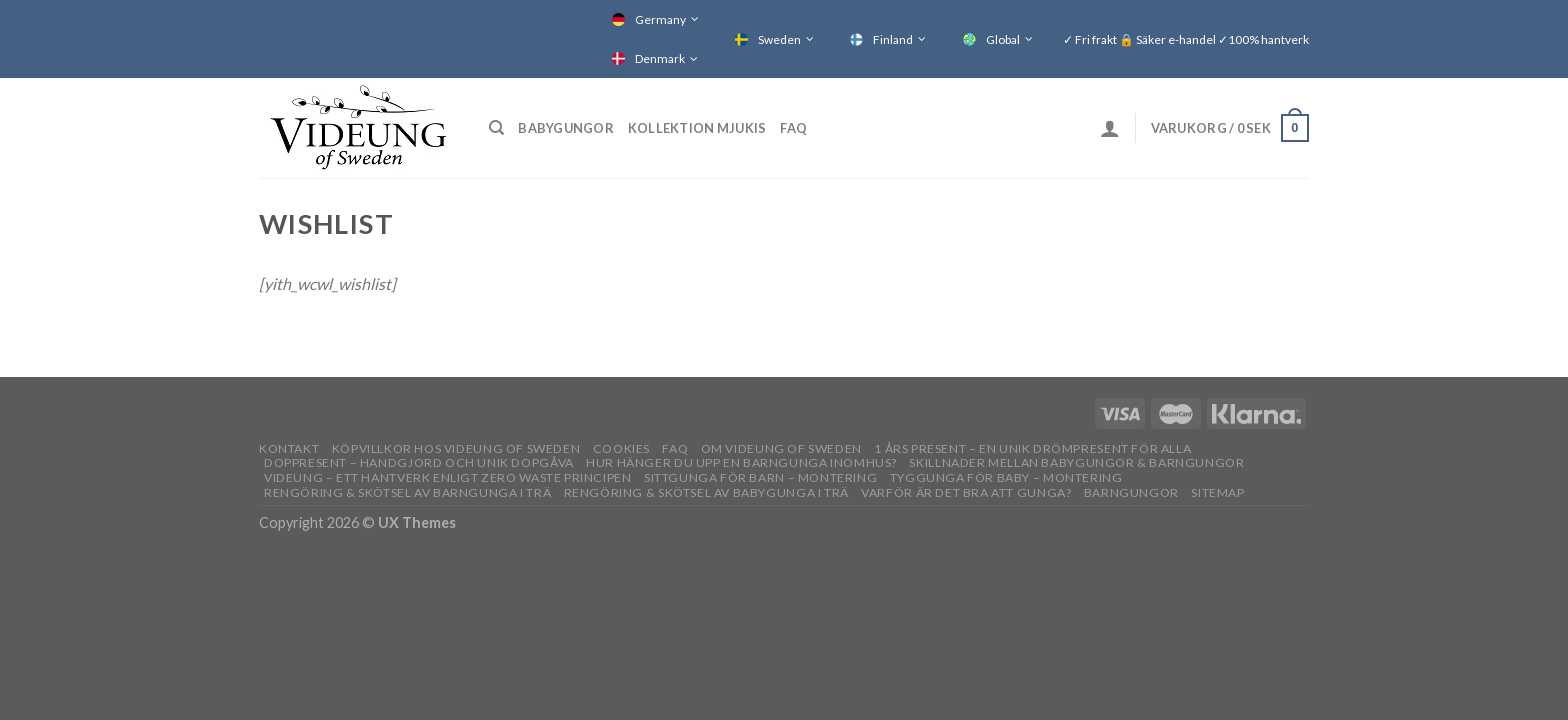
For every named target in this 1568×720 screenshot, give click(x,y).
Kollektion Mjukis (697, 128)
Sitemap (1217, 492)
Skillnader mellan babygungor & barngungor (1076, 462)
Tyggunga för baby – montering (1006, 477)
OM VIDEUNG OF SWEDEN (781, 448)
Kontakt (289, 448)
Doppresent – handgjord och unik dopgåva (419, 462)
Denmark (660, 58)
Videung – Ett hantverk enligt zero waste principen (448, 477)
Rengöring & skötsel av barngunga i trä (407, 492)
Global (1003, 39)
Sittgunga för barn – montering (760, 477)
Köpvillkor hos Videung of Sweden (456, 448)
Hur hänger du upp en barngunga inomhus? (741, 462)
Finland (893, 39)
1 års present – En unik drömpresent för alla (1032, 448)
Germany (660, 19)
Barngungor (1131, 492)
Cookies (621, 448)
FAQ (793, 128)
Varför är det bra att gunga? (966, 492)
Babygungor (566, 128)
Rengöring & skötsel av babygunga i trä (706, 492)
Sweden (779, 39)
